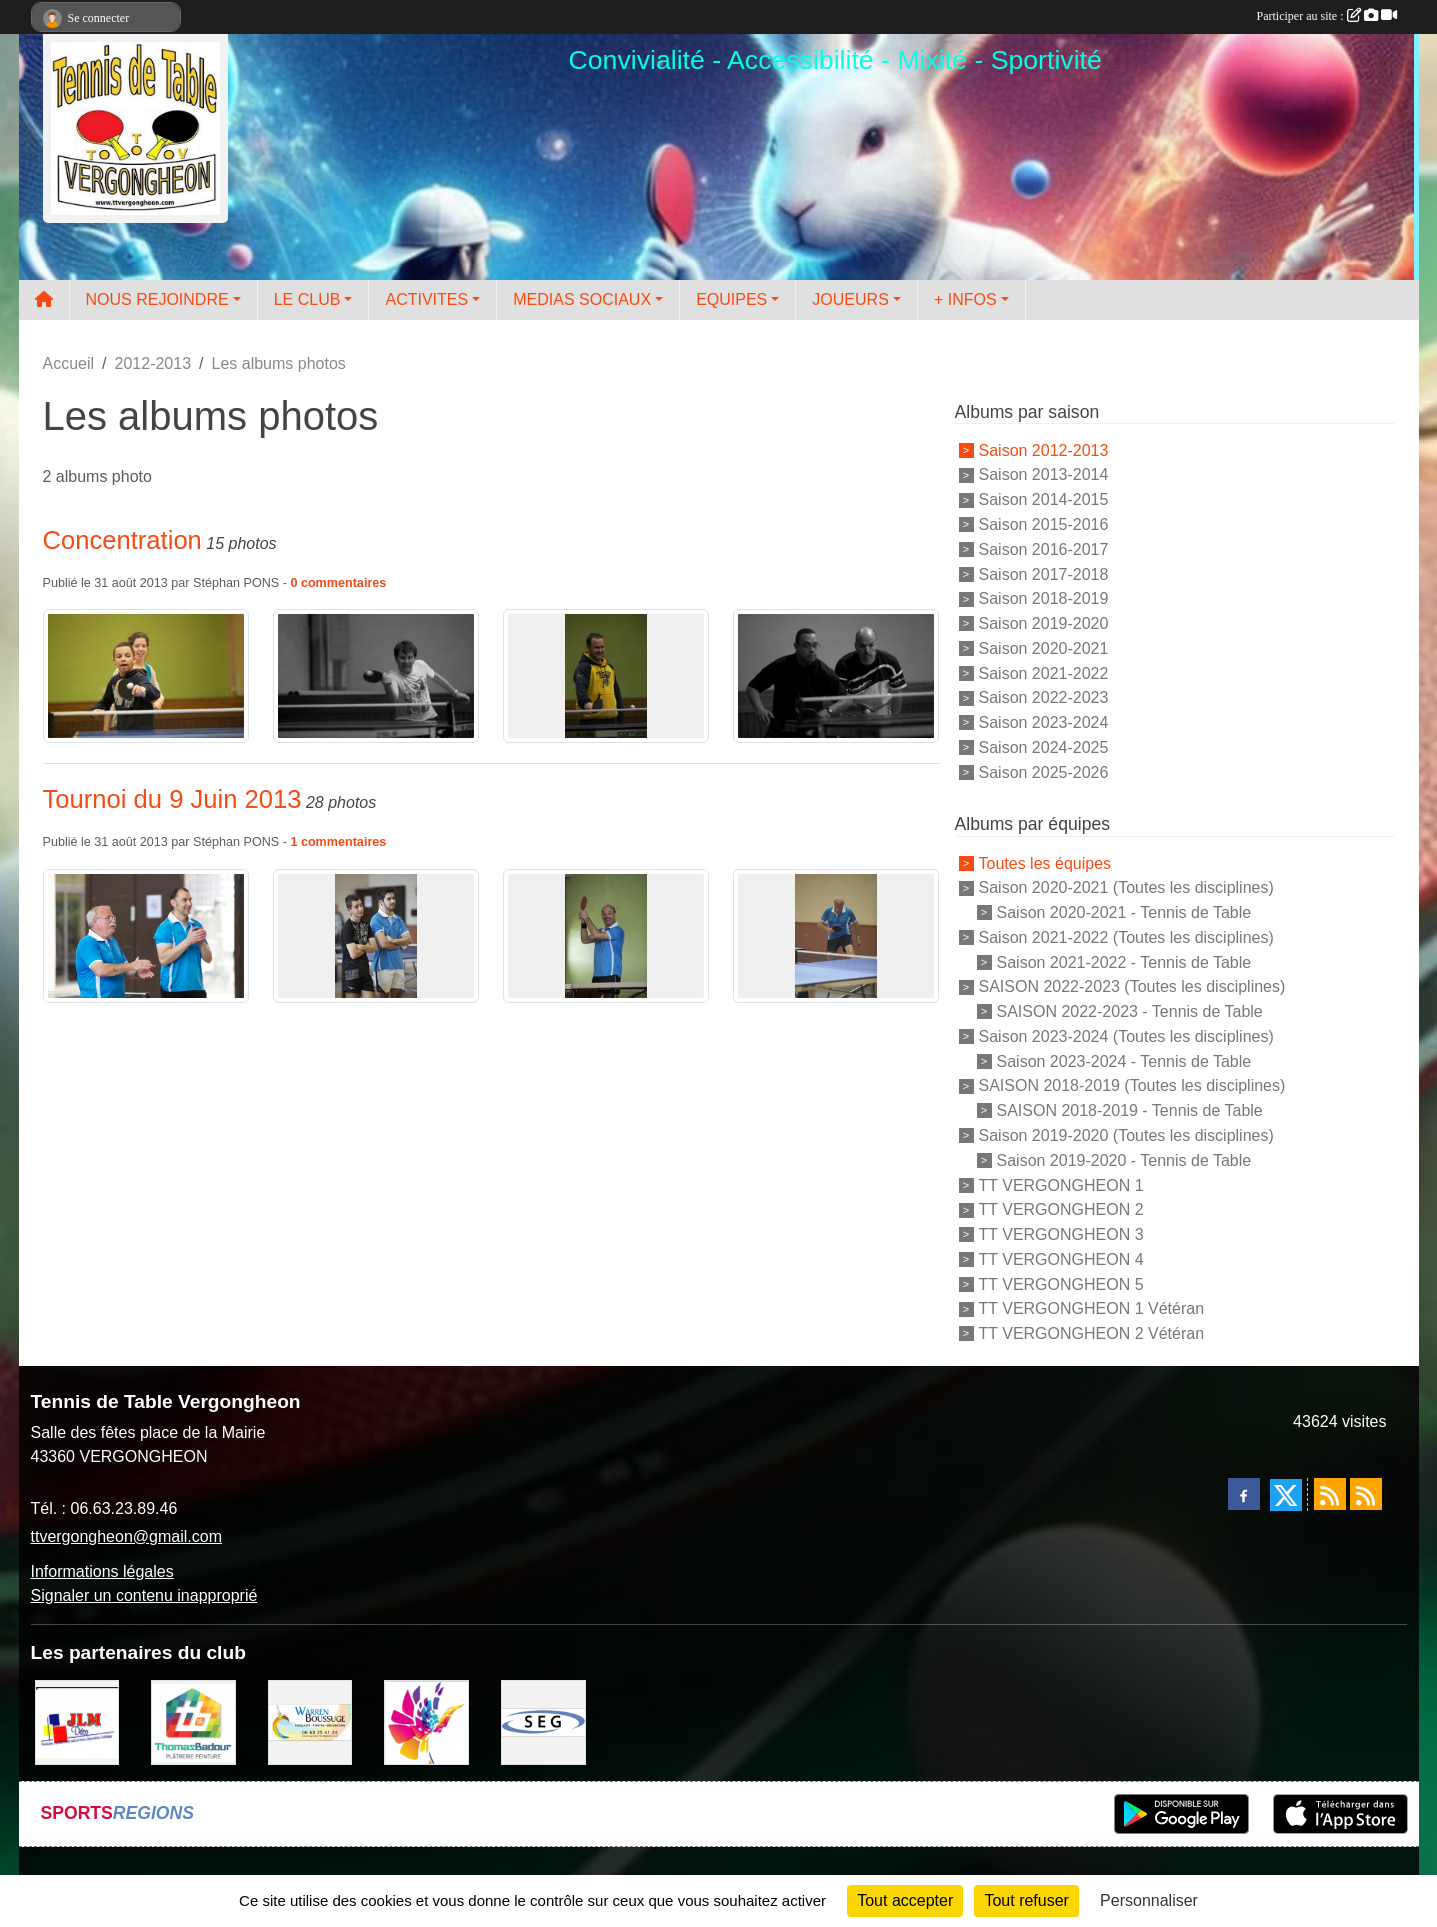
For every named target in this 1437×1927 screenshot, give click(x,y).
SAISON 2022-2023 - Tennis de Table (1130, 1011)
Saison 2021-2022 (1044, 672)
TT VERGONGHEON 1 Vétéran (1092, 1308)
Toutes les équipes (1045, 862)
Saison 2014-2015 (1044, 499)
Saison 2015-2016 (1044, 524)
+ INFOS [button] (965, 299)
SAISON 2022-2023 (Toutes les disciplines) (1132, 986)
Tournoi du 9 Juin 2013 (172, 799)
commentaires (343, 583)
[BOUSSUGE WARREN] (310, 1720)
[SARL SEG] (543, 1720)
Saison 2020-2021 (1044, 648)
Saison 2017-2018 (1044, 573)
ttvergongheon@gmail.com (126, 1536)
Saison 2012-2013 (1044, 449)
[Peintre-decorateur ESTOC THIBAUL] (426, 1720)
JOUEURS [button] (850, 299)
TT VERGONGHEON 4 (1061, 1259)
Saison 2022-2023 (1044, 697)
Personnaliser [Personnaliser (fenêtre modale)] (1149, 1900)
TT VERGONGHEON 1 (1061, 1184)
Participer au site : (1327, 16)
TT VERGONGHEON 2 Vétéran (1092, 1333)
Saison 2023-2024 (1044, 722)
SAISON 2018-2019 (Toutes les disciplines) (1132, 1085)
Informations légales (102, 1571)
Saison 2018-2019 (1044, 598)
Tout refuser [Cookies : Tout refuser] (1026, 1900)
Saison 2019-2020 (1044, 623)
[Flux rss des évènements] (1366, 1494)
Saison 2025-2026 (1044, 771)
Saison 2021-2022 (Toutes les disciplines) (1126, 937)
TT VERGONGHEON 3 (1061, 1234)
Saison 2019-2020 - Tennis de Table (1124, 1160)
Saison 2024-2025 (1044, 747)
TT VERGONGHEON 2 (1061, 1209)
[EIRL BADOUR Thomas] (193, 1720)
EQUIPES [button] (731, 299)
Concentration (122, 540)
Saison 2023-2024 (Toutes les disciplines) (1126, 1036)
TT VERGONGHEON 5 (1061, 1283)
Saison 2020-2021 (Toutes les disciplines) (1126, 887)
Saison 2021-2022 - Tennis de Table (1124, 961)
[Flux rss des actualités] (1330, 1494)
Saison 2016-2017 (1044, 549)
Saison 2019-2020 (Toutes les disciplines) (1126, 1135)
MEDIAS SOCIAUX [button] (582, 299)
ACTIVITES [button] (426, 299)
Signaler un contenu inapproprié (144, 1595)
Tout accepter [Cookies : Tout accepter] (905, 1900)
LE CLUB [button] (307, 299)
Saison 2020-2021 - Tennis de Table (1124, 912)
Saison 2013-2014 (1044, 474)
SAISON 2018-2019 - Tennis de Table (1130, 1110)
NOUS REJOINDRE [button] (157, 299)
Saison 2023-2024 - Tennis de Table (1124, 1060)
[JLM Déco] (77, 1720)
